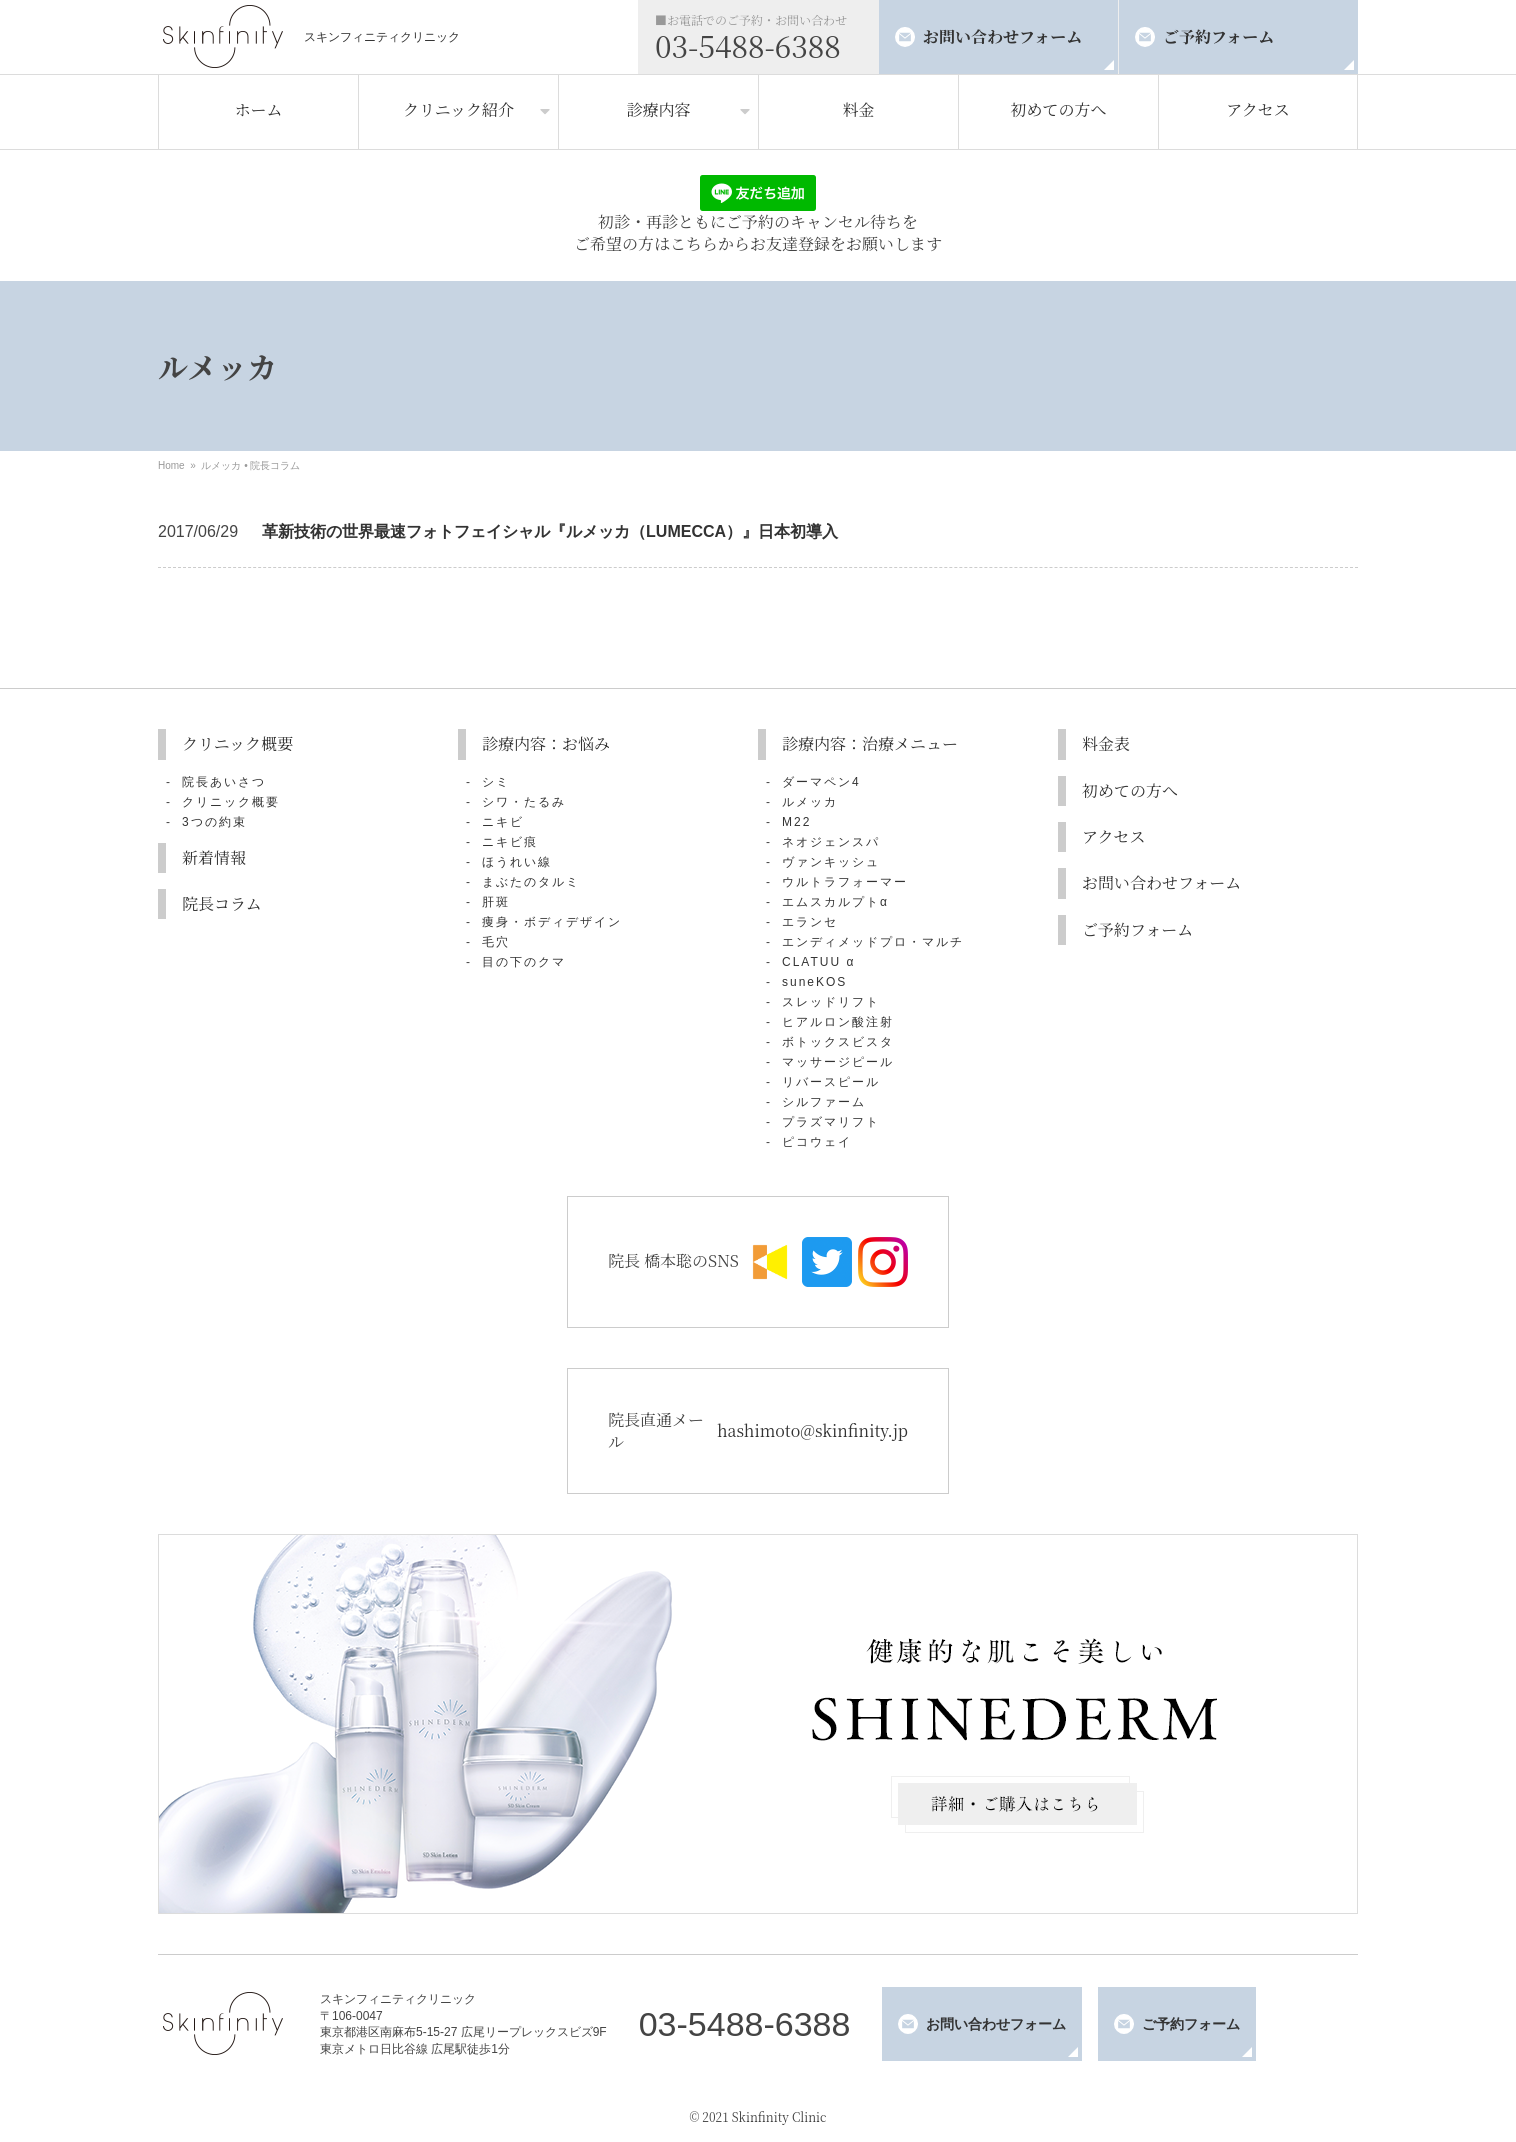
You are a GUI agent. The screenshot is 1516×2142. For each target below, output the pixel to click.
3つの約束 (214, 822)
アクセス (1258, 109)
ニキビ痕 (510, 842)
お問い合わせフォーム (1002, 36)
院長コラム (275, 465)
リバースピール (831, 1082)
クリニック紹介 (458, 109)
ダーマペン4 (821, 782)
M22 (796, 822)
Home (171, 465)
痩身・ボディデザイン (552, 922)
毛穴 (496, 942)
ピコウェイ (817, 1142)
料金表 (1106, 743)
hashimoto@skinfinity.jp (812, 1430)
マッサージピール (838, 1062)
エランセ (810, 922)
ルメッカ (221, 465)
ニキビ (503, 822)
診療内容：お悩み (546, 743)
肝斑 (496, 902)
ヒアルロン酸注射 (838, 1022)
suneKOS (814, 982)
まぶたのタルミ (531, 882)
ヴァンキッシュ (831, 862)
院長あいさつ (224, 782)
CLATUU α (818, 962)
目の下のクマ (524, 962)
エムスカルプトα (835, 902)
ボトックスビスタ (838, 1042)
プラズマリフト (831, 1122)
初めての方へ (1058, 109)
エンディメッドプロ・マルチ (873, 942)
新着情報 (214, 857)
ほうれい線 (517, 862)
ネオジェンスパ (831, 842)
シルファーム (824, 1102)
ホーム (258, 109)
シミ (496, 782)
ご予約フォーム (1218, 36)
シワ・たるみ (524, 802)
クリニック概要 (237, 743)
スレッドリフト (831, 1002)
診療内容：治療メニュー (870, 743)
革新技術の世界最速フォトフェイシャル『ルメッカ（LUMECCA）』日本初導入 (550, 531)
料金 (858, 109)
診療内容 (658, 109)
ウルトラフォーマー (845, 882)
